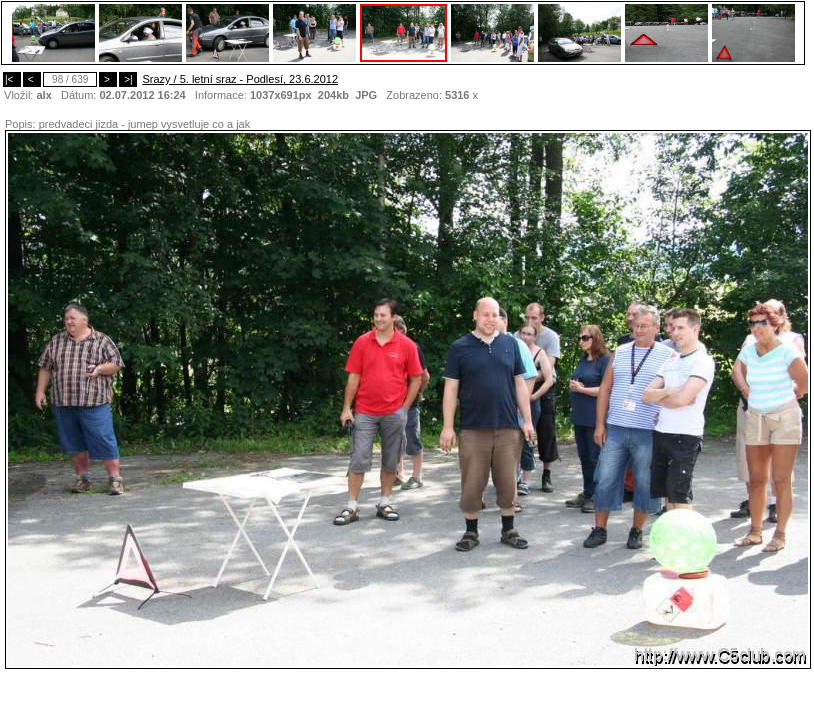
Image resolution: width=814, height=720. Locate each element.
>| (128, 79)
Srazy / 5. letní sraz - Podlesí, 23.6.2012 (240, 79)
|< (12, 79)
